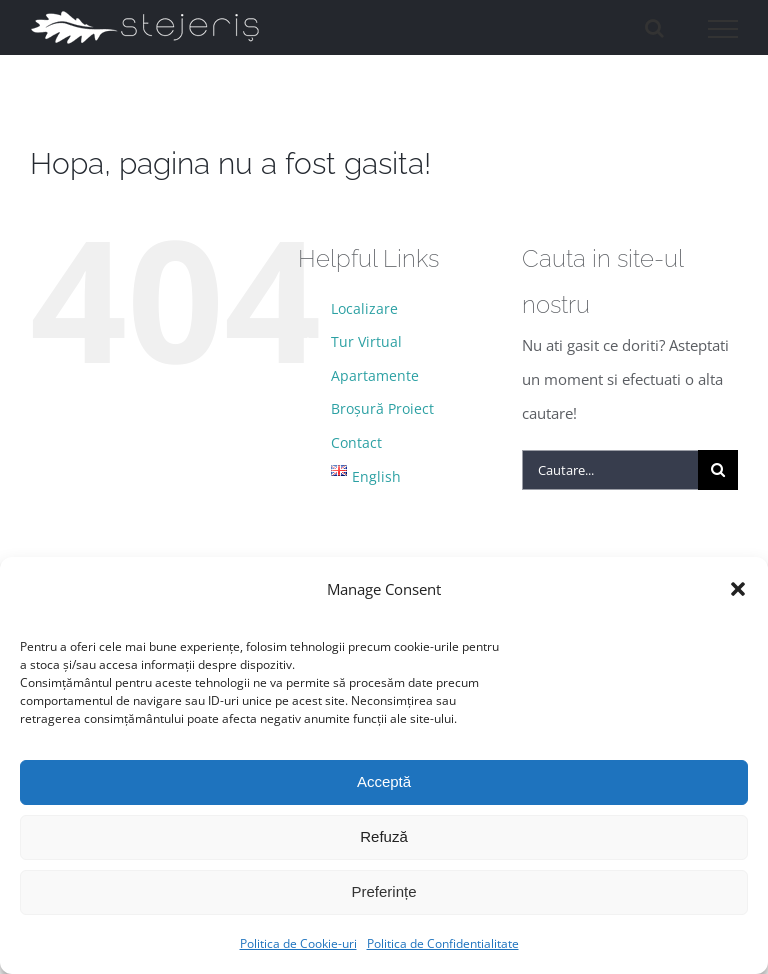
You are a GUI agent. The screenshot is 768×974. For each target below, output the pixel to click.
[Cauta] (718, 470)
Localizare (364, 308)
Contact (356, 442)
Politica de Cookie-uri (298, 943)
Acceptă (384, 781)
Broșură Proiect (382, 408)
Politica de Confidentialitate (443, 943)
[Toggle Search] (654, 28)
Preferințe (383, 891)
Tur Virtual (366, 341)
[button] (738, 589)
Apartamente (375, 375)
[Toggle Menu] (723, 29)
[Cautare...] (610, 470)
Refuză (384, 836)
